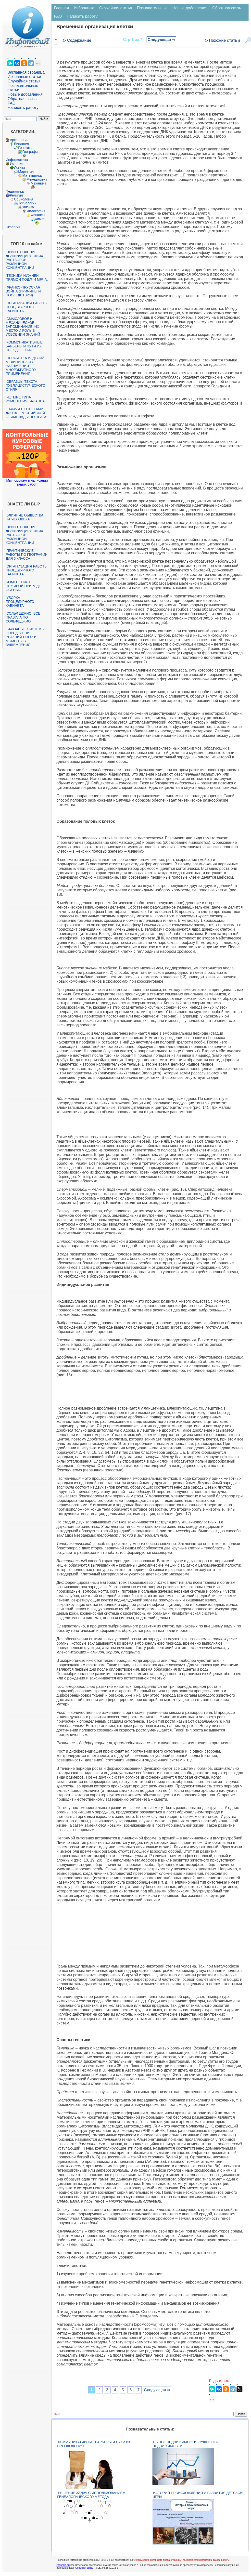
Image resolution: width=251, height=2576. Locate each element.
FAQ (11, 103)
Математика (32, 175)
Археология (19, 140)
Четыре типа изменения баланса (25, 399)
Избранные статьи (24, 77)
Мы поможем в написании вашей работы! (206, 2560)
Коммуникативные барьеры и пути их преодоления (24, 346)
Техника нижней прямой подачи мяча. (27, 277)
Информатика (17, 160)
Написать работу (23, 108)
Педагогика (15, 191)
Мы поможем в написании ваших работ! (27, 482)
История (16, 164)
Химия (40, 219)
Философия (35, 211)
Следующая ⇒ (161, 40)
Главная (61, 8)
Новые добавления (25, 94)
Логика (19, 168)
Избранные (84, 8)
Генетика (25, 148)
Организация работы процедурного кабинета (26, 307)
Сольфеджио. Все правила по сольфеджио (23, 617)
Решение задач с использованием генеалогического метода (91, 2495)
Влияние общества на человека (24, 517)
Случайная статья (24, 81)
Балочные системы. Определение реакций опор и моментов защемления (25, 637)
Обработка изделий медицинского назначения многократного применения (25, 366)
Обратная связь (22, 99)
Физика (28, 207)
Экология (13, 227)
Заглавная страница (26, 72)
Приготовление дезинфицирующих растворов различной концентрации (24, 260)
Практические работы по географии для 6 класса (27, 554)
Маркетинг (26, 171)
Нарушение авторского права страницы (158, 2560)
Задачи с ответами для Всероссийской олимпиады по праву (26, 413)
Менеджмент (36, 179)
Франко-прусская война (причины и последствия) (23, 291)
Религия (16, 195)
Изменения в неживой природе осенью (23, 586)
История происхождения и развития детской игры (197, 2495)
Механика (38, 183)
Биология (21, 144)
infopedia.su (63, 2565)
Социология (23, 199)
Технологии (27, 203)
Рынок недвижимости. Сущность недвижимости (185, 2444)
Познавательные (152, 8)
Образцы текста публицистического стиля (25, 385)
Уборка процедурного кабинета (20, 602)
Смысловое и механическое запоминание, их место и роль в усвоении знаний (23, 326)
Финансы (38, 215)
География (30, 152)
